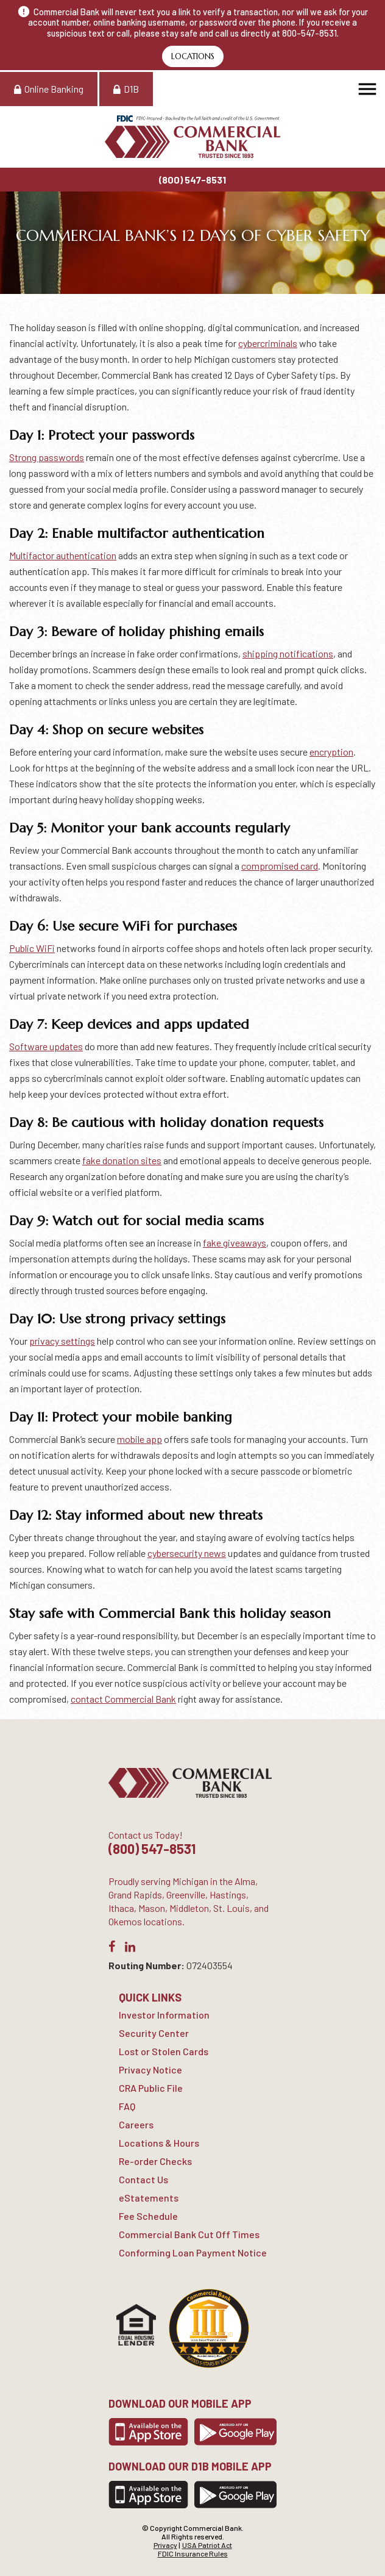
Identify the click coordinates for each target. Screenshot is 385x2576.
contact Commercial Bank (123, 1699)
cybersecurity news (186, 1553)
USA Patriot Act (207, 2545)
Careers (136, 2124)
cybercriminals (267, 343)
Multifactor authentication (62, 555)
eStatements (148, 2197)
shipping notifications (287, 653)
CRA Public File (151, 2088)
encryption (331, 751)
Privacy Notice (150, 2069)
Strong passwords (46, 457)
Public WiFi (32, 948)
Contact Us (143, 2179)
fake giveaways (234, 1242)
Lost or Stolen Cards (163, 2051)
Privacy (165, 2545)
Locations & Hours (159, 2142)
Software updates (46, 1046)
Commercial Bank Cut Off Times (189, 2234)
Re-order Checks (155, 2161)
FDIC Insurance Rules (193, 2553)
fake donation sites (121, 1160)
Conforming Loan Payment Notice (193, 2252)
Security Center (154, 2033)
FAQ (127, 2106)
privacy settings (62, 1341)
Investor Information (164, 2014)
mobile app (139, 1439)
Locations (192, 56)
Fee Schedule (148, 2216)
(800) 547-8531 (192, 179)
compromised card (279, 865)
